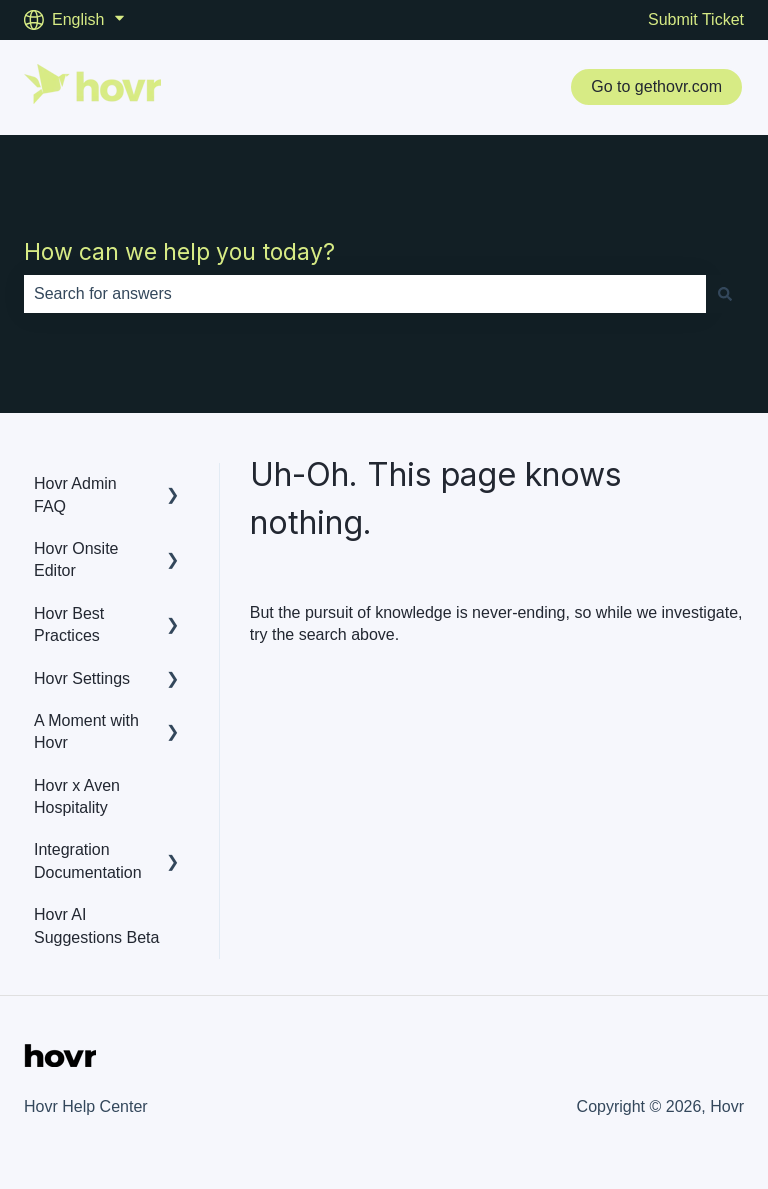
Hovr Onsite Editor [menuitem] (76, 559)
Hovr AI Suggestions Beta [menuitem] (96, 925)
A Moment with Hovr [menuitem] (86, 731)
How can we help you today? (179, 252)
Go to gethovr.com (656, 86)
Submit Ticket (696, 19)
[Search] (725, 294)
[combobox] (365, 294)
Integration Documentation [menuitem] (88, 860)
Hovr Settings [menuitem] (82, 678)
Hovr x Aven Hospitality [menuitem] (77, 796)
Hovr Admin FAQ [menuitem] (75, 494)
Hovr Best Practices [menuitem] (69, 624)
